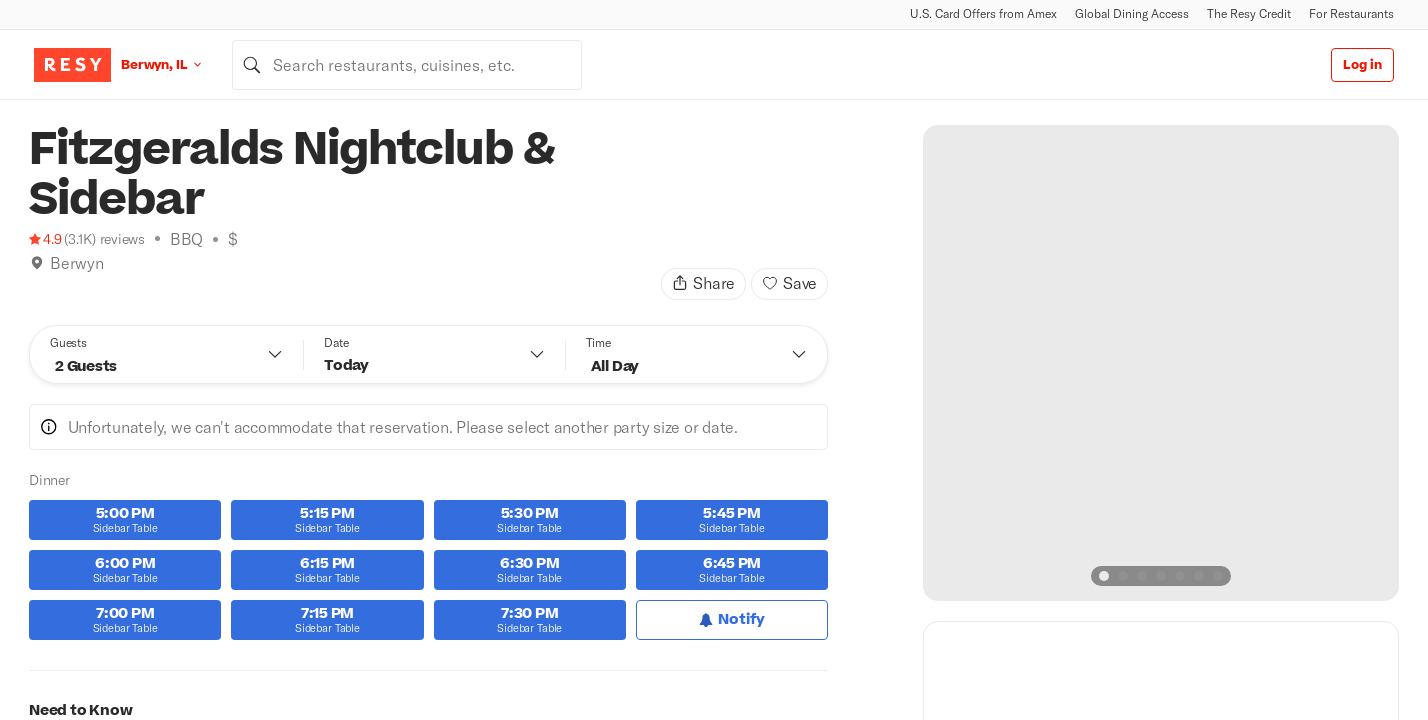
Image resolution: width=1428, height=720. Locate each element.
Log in (1362, 65)
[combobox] (407, 65)
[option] (1161, 363)
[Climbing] (58, 288)
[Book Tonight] (37, 288)
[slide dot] (1104, 576)
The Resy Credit (1249, 13)
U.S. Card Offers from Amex (983, 13)
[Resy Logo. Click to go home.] (72, 65)
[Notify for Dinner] (732, 620)
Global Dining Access (1132, 13)
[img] (37, 263)
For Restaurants (1351, 13)
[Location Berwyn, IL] (176, 64)
